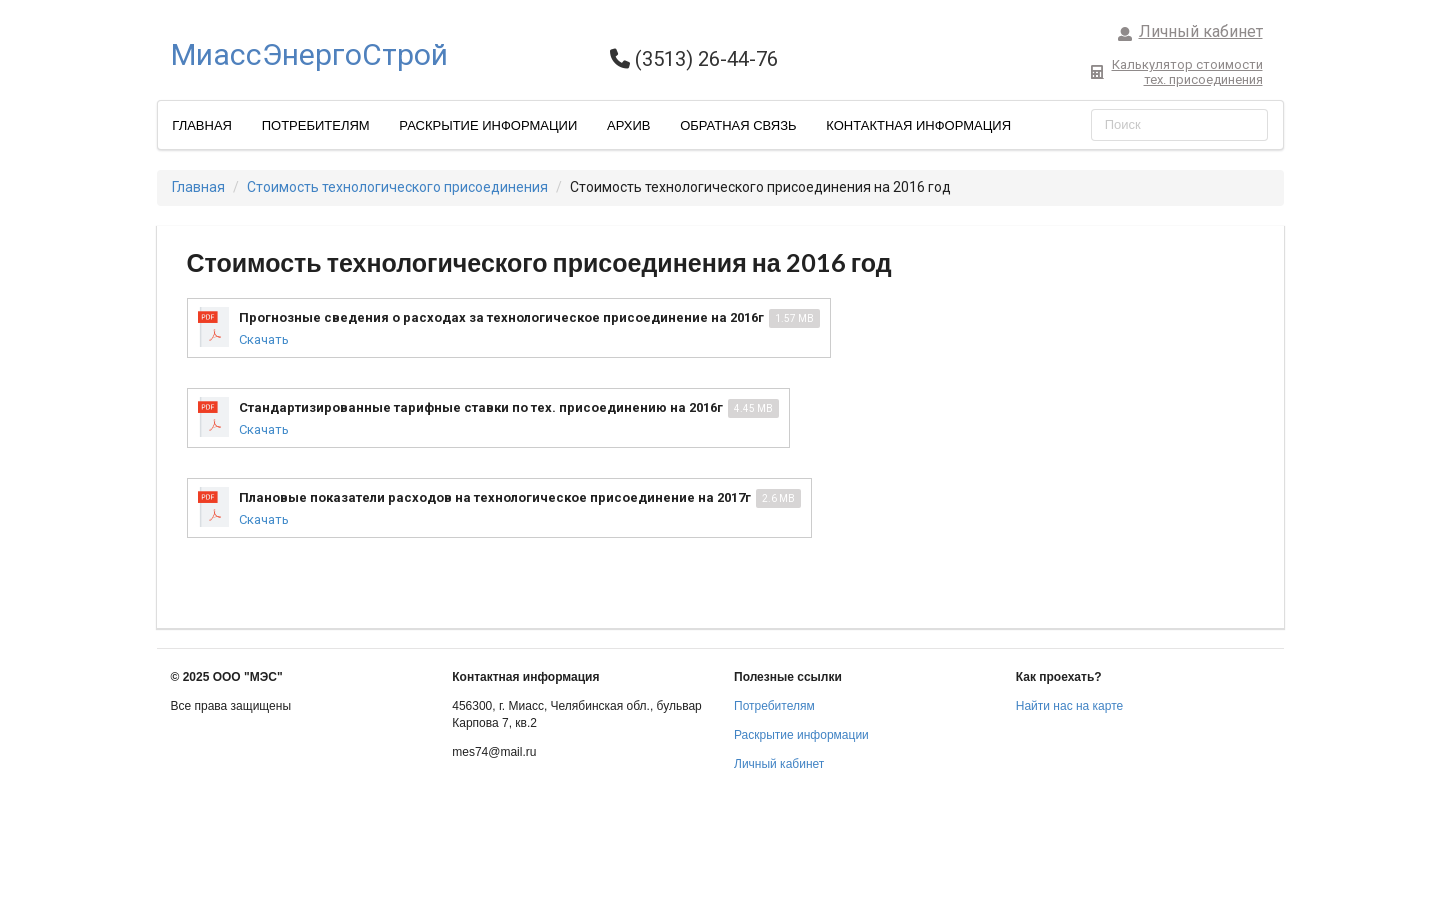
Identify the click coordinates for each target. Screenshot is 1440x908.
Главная (202, 125)
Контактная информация (918, 125)
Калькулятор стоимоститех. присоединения (1176, 72)
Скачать (264, 339)
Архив (628, 125)
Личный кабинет (1190, 31)
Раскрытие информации (488, 125)
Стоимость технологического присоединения (397, 187)
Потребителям (316, 125)
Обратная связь (738, 125)
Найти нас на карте (1069, 706)
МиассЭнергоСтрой (309, 54)
